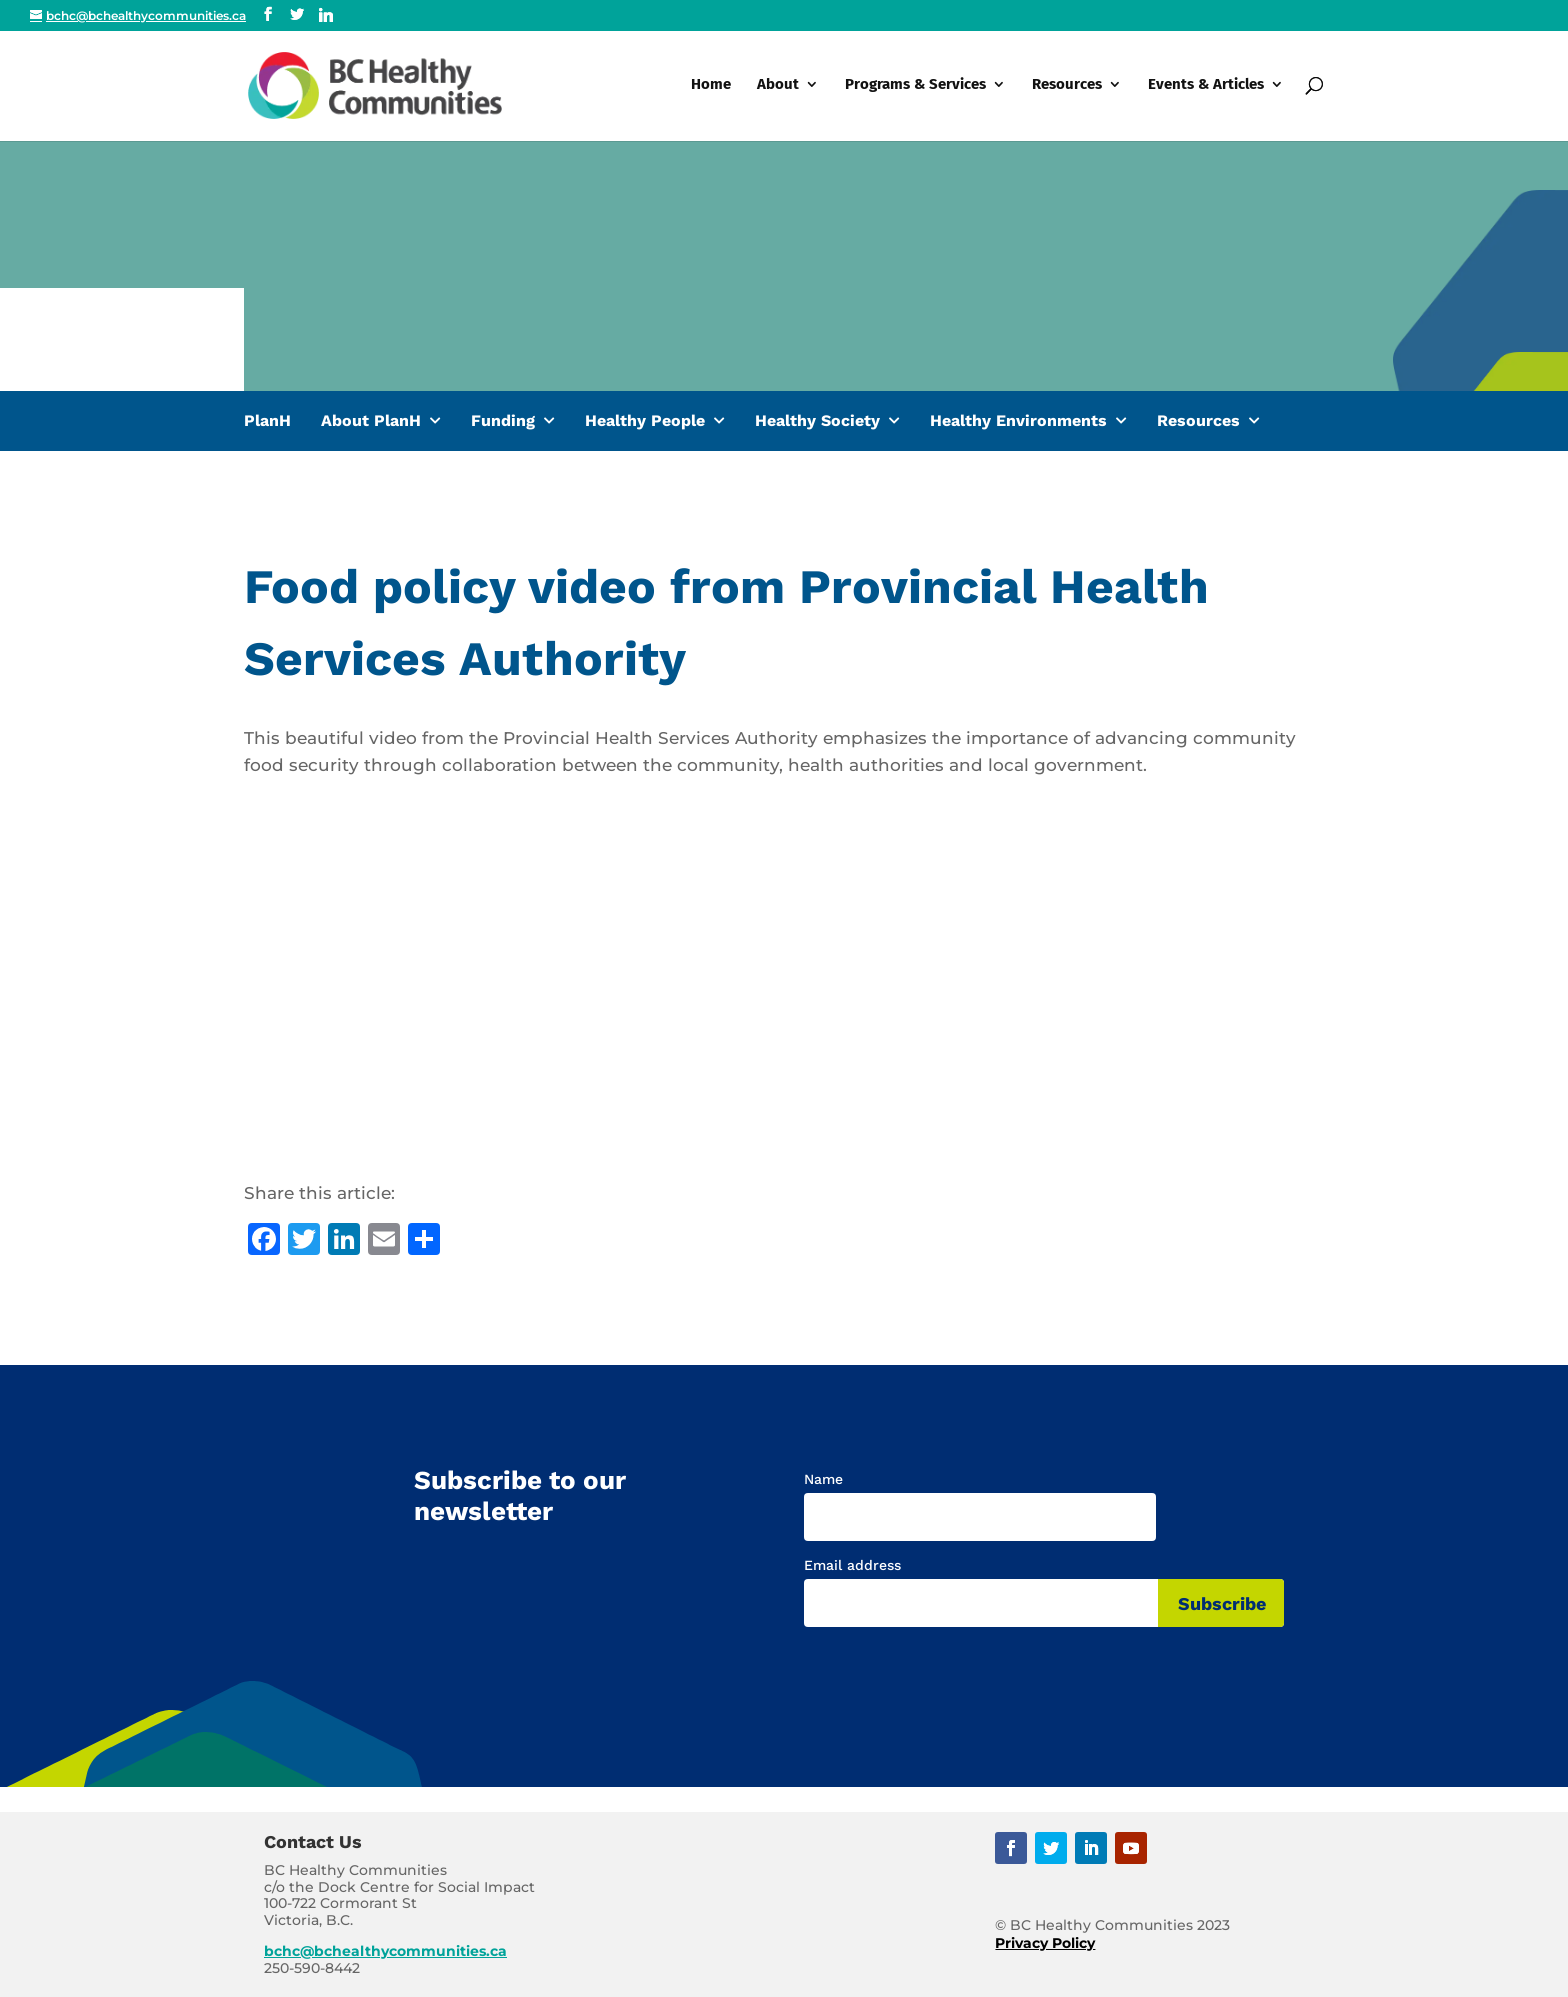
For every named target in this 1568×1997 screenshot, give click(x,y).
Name (823, 1479)
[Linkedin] (326, 15)
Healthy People (645, 420)
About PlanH (371, 420)
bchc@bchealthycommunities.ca (385, 1951)
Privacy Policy (1045, 1943)
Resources (1067, 88)
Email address (852, 1565)
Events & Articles (1206, 88)
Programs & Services (915, 88)
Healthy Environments (1018, 420)
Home (711, 88)
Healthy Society (817, 420)
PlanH (267, 420)
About (778, 88)
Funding (503, 420)
